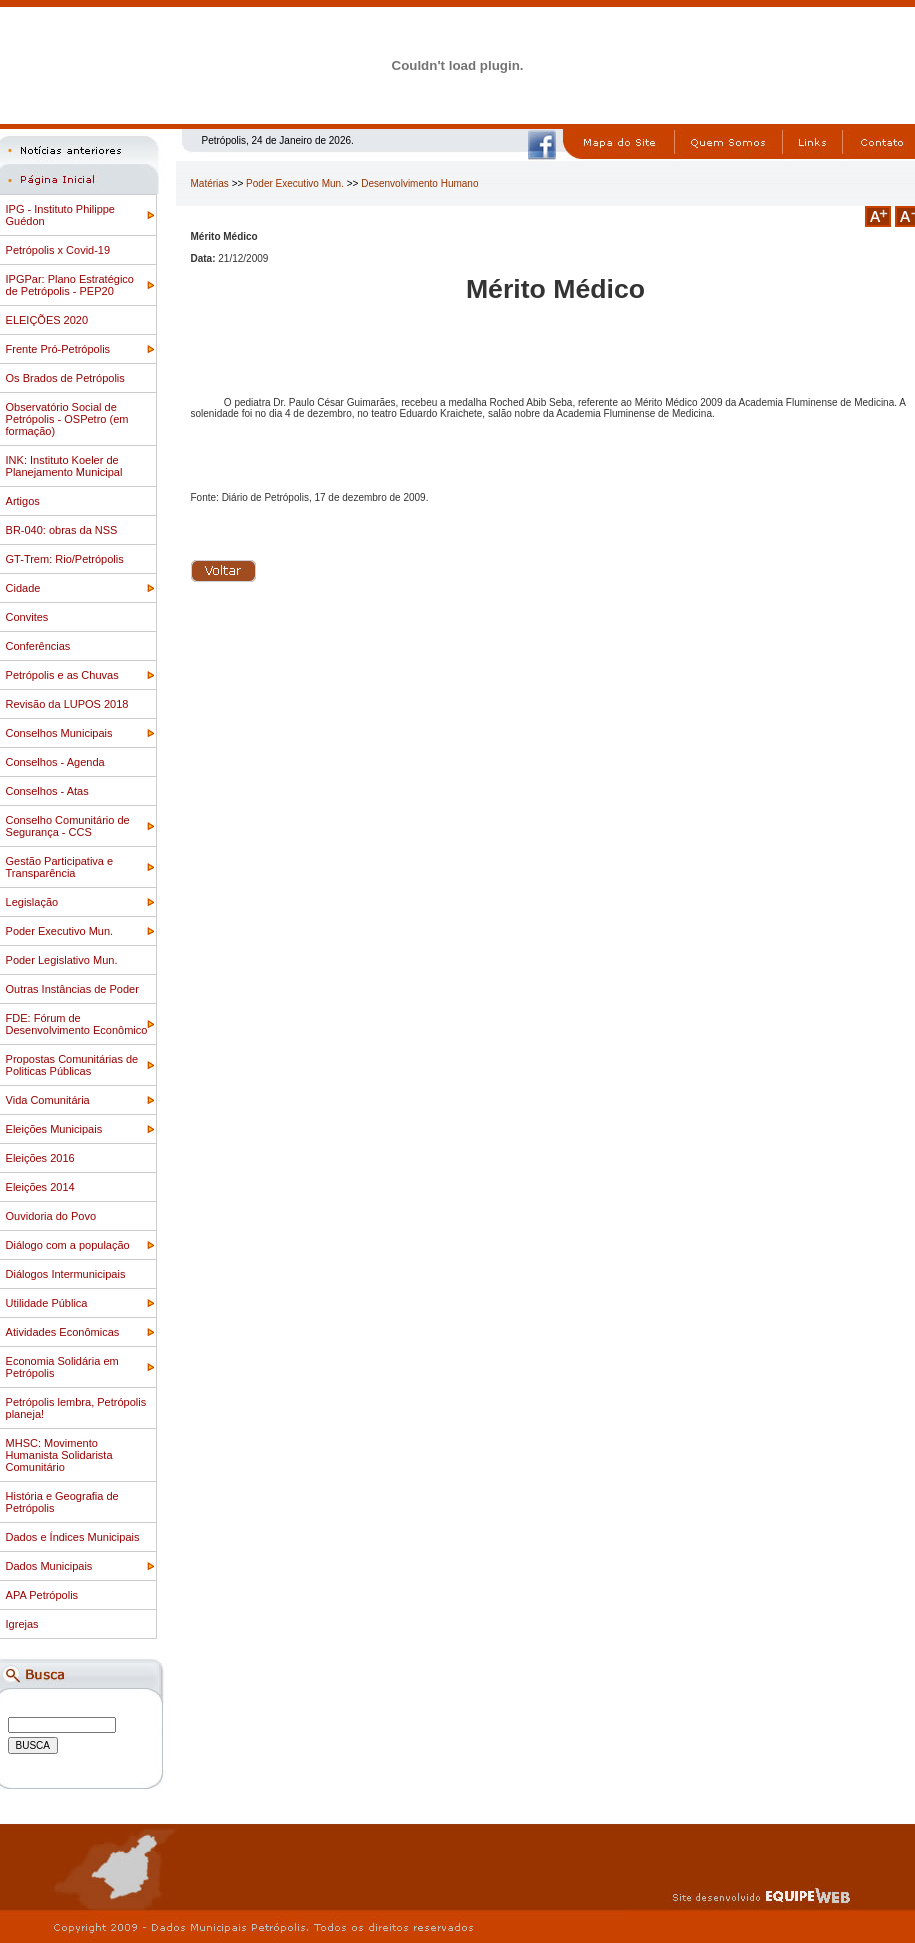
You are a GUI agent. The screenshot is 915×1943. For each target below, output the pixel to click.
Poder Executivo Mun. (295, 183)
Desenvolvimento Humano (419, 183)
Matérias (210, 183)
